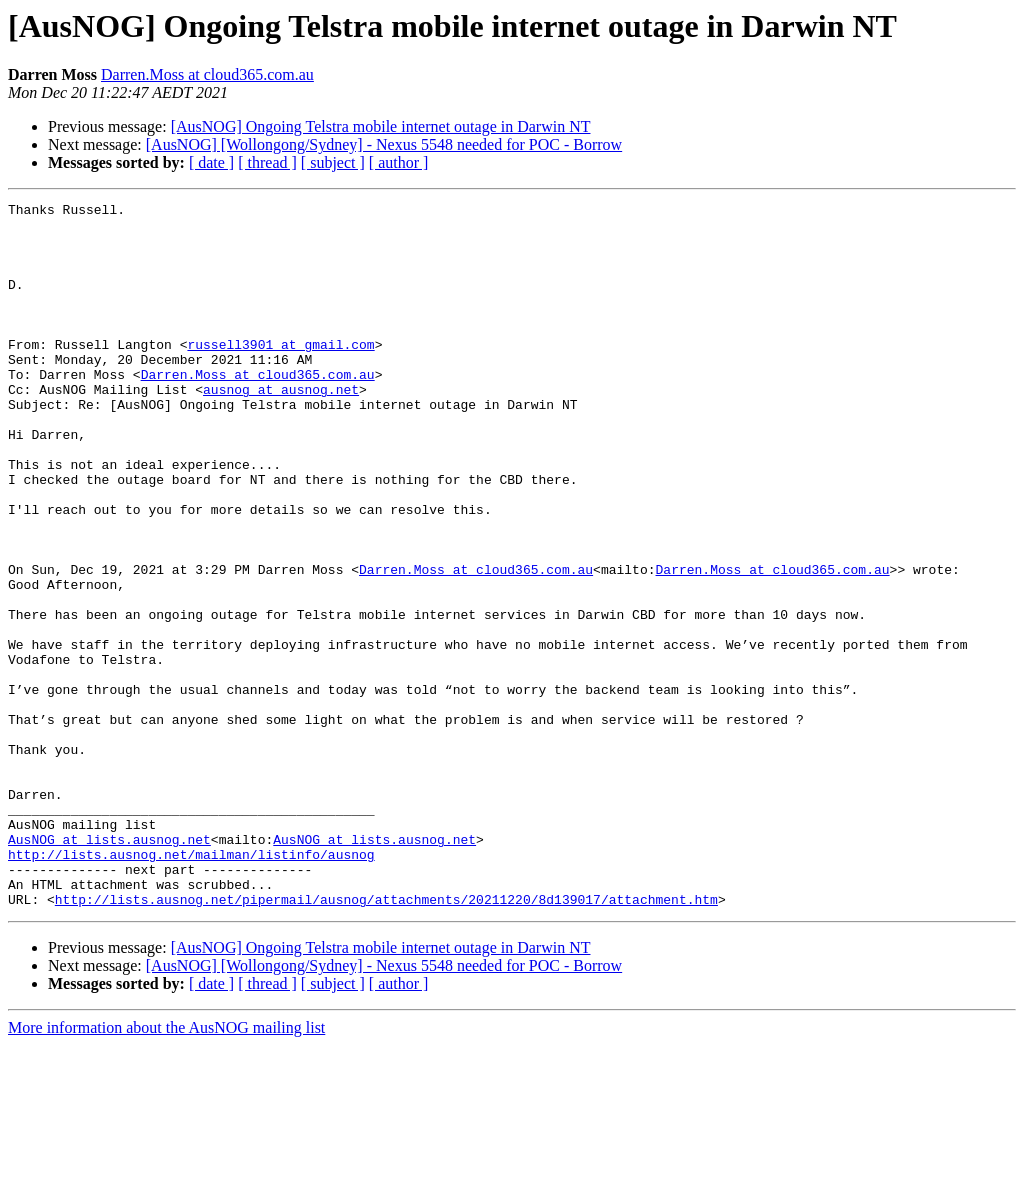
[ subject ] (333, 162)
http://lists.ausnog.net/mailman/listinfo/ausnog (191, 986)
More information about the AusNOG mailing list (166, 1168)
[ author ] (399, 162)
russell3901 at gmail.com (280, 374)
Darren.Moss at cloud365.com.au (207, 74)
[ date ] (211, 162)
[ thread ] (267, 162)
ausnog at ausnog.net (281, 428)
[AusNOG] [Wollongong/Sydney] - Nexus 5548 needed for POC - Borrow (384, 144)
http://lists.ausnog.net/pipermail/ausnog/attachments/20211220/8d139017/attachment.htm (386, 1040)
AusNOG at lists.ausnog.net (109, 968)
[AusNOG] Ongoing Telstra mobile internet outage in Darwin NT (381, 126)
